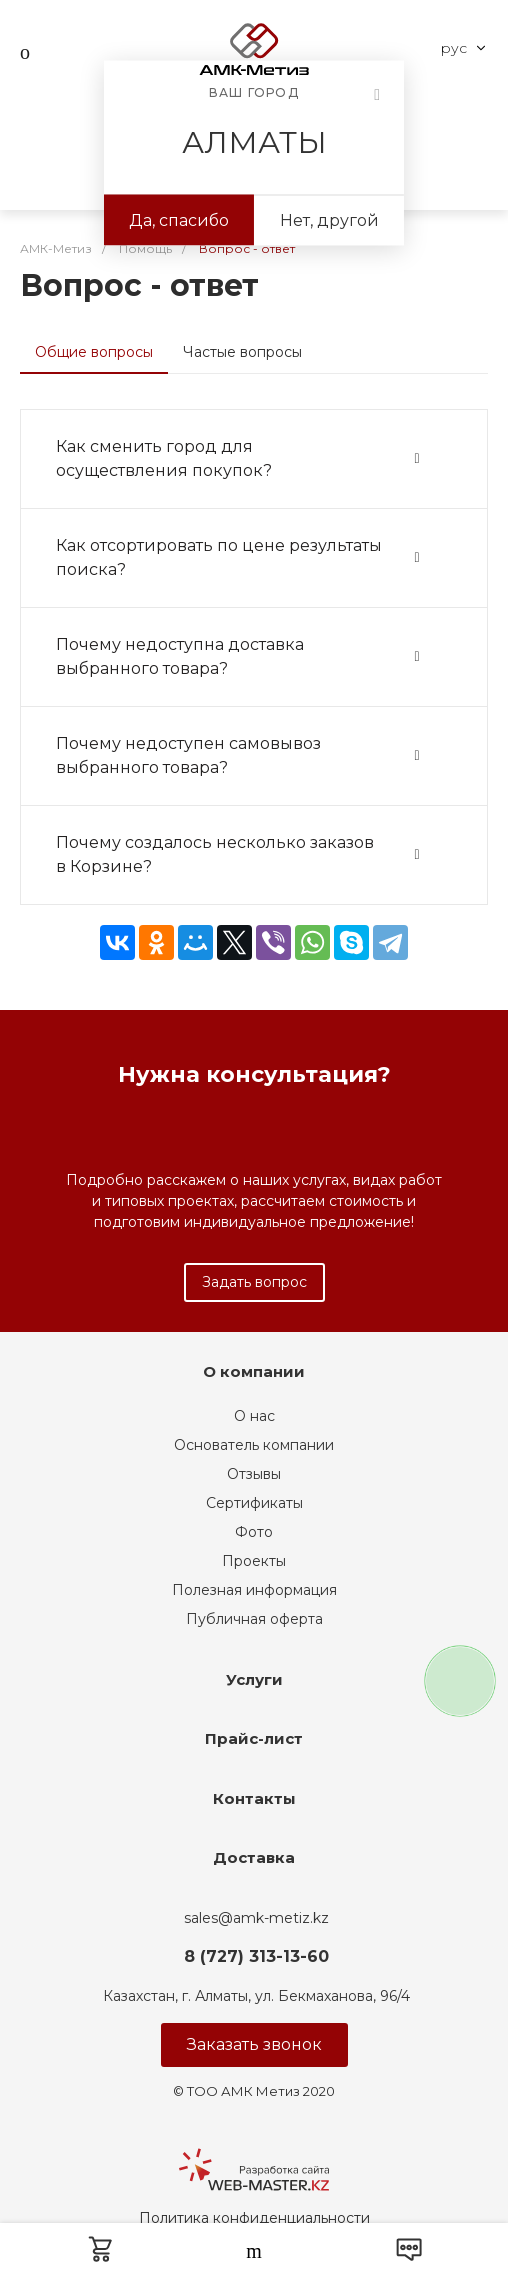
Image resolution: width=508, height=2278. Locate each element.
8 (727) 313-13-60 (256, 1956)
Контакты (254, 1798)
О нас (254, 1416)
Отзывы (254, 1474)
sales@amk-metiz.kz (256, 1918)
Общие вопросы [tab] (94, 352)
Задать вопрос (254, 1282)
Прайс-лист (254, 1738)
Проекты (254, 1561)
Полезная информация (254, 1590)
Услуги (254, 1679)
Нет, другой (329, 220)
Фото (254, 1532)
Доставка (254, 1857)
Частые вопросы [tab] (242, 352)
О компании (254, 1371)
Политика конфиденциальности (254, 2218)
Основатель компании (254, 1445)
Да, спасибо (179, 220)
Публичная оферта (254, 1619)
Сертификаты (254, 1503)
